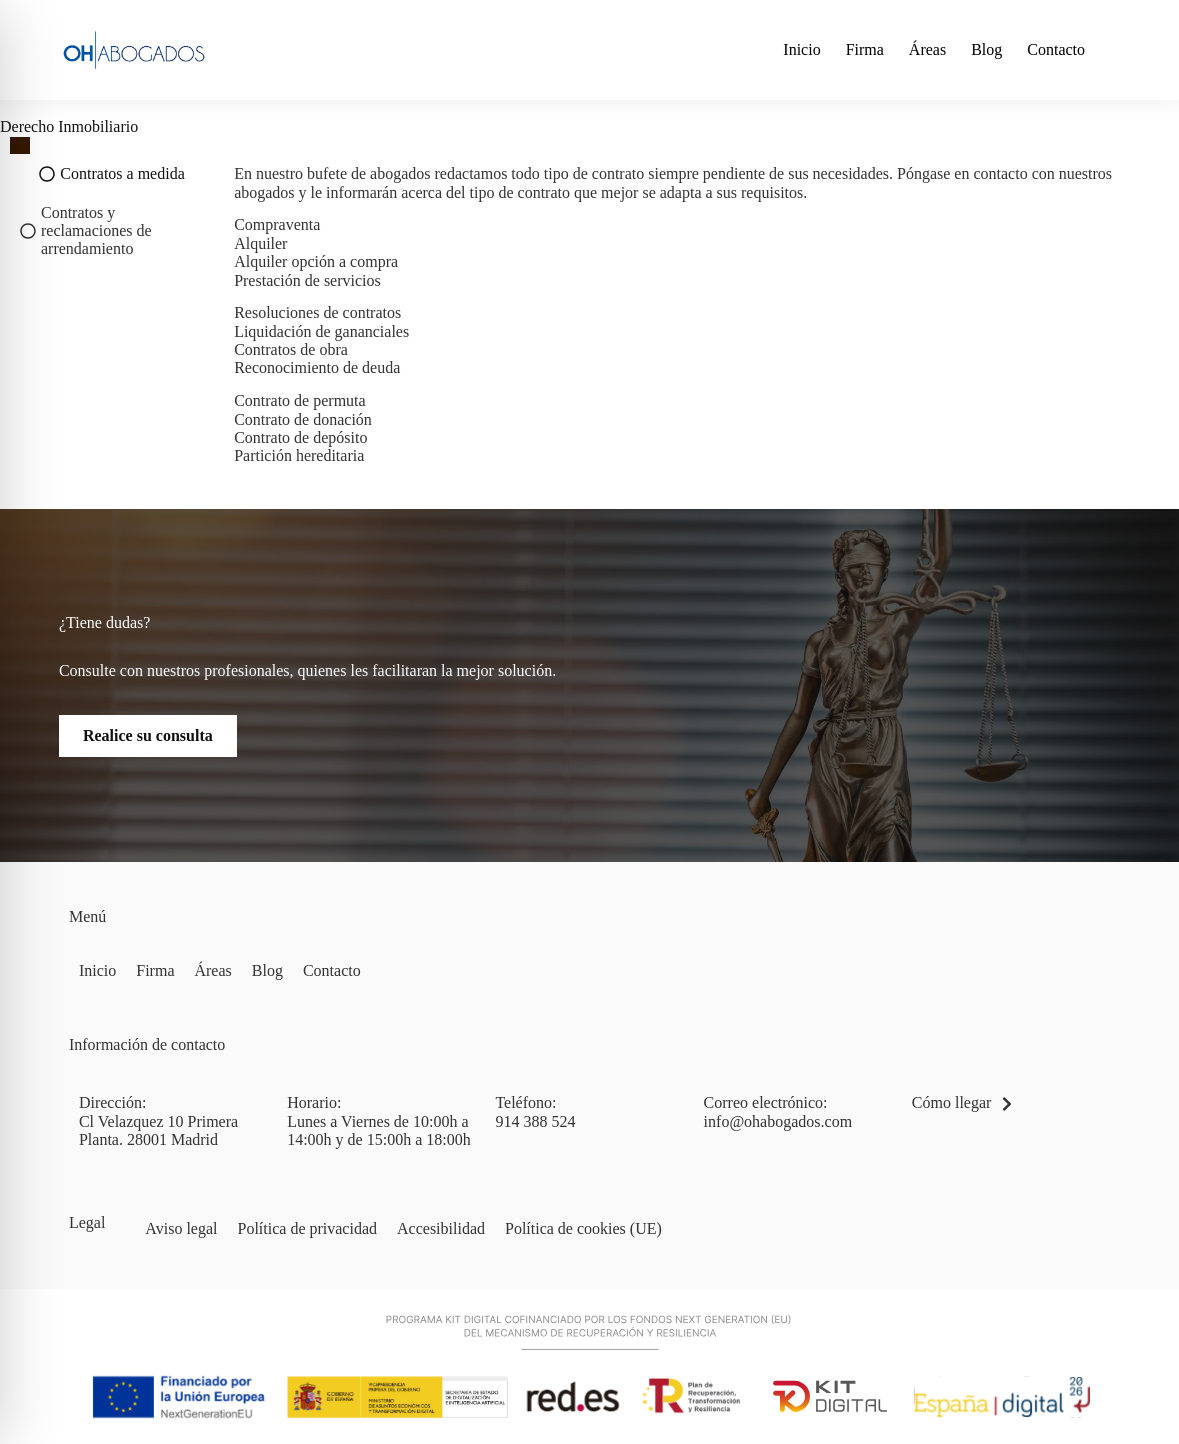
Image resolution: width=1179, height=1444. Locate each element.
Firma (865, 49)
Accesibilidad (441, 1228)
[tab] (112, 174)
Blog (986, 49)
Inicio (801, 49)
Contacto (1056, 49)
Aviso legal (181, 1228)
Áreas (927, 49)
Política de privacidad (308, 1228)
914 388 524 (535, 1121)
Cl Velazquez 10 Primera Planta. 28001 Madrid (158, 1130)
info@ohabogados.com (778, 1121)
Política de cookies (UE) (583, 1228)
